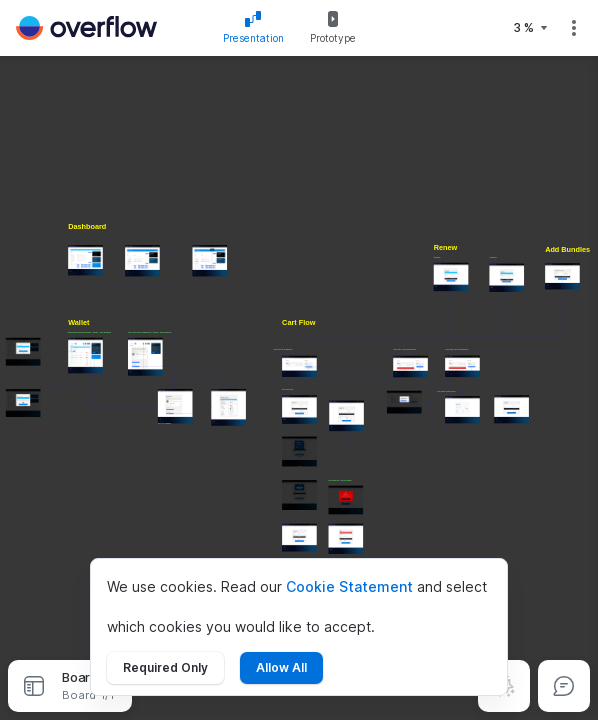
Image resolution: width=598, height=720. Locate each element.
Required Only (165, 667)
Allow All (281, 667)
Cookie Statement (349, 586)
